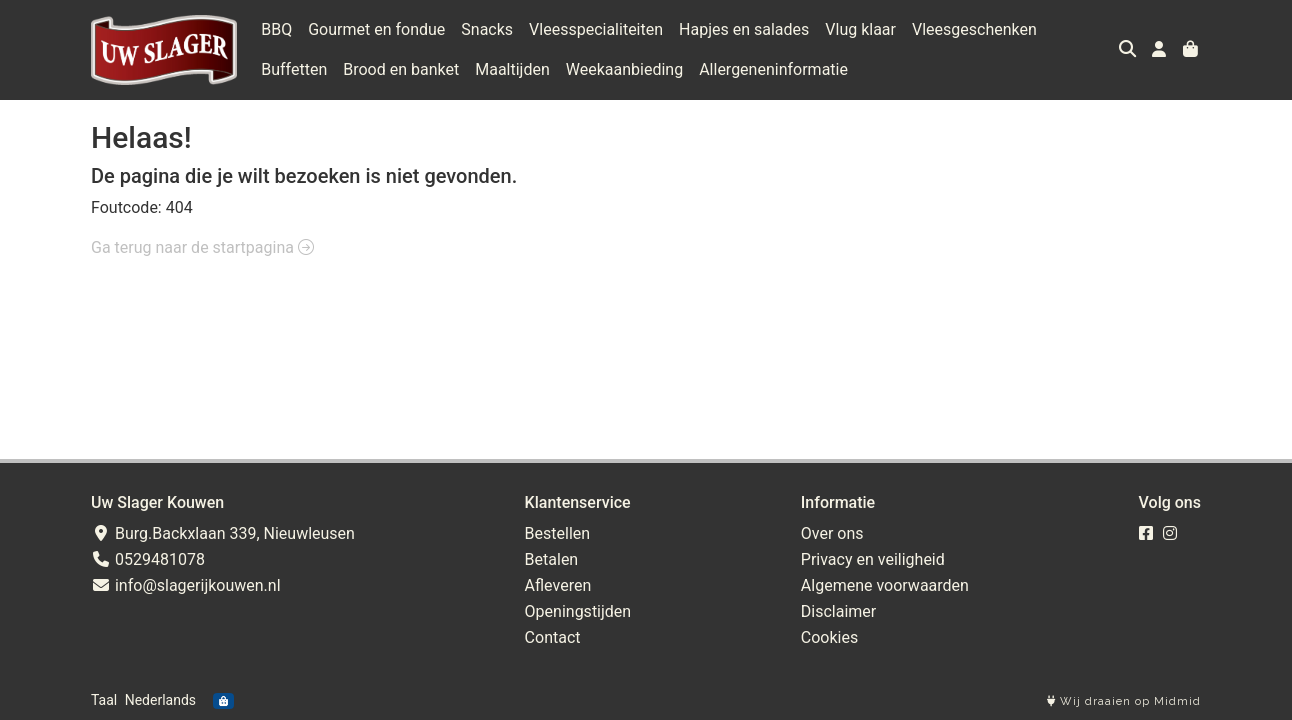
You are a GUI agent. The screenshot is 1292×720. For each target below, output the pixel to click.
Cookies (829, 637)
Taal (104, 700)
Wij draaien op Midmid (1124, 701)
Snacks (487, 29)
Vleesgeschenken (974, 29)
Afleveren (558, 585)
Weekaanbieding (624, 69)
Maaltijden (512, 69)
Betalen (552, 559)
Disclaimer (838, 611)
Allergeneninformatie (773, 69)
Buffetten (294, 69)
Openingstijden (578, 611)
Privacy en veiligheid (873, 559)
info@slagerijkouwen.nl (186, 585)
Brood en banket (401, 69)
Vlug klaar (860, 29)
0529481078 (148, 559)
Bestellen (558, 533)
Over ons (832, 533)
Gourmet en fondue (376, 29)
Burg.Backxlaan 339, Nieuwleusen (223, 533)
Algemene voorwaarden (885, 585)
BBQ (276, 29)
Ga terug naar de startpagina (202, 247)
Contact (553, 637)
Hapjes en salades (744, 29)
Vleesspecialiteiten (596, 29)
